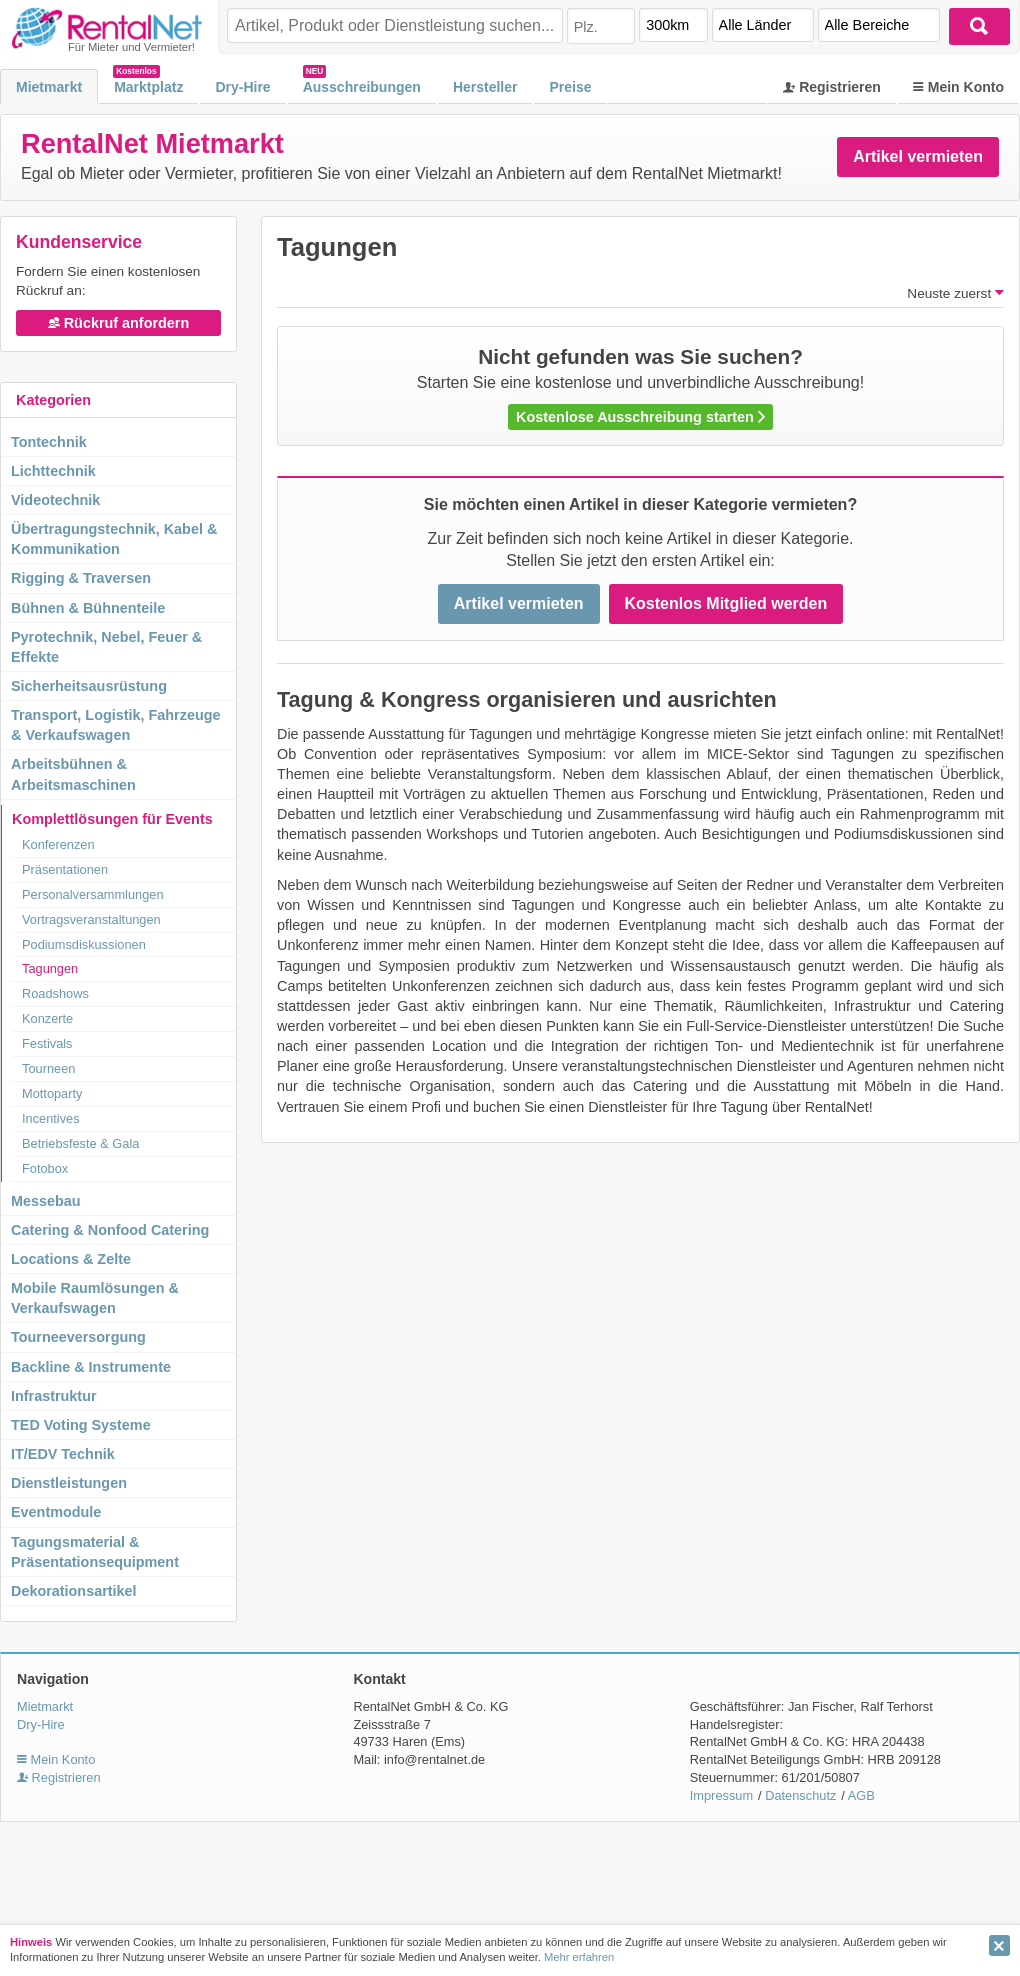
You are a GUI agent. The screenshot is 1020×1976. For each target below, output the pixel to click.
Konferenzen (58, 844)
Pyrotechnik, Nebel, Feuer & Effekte (106, 647)
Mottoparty (52, 1093)
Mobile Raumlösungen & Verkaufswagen (95, 1298)
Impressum (721, 1795)
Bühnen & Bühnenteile (88, 608)
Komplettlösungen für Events (112, 819)
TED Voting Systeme (81, 1425)
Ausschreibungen (362, 87)
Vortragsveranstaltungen (91, 919)
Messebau (46, 1201)
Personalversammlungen (93, 894)
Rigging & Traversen (81, 578)
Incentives (51, 1118)
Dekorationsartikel (74, 1591)
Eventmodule (56, 1512)
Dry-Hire (242, 87)
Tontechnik (49, 442)
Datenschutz (800, 1795)
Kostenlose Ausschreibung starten (640, 417)
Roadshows (55, 993)
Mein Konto (958, 87)
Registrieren (832, 87)
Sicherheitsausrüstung (89, 686)
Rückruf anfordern (119, 323)
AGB (861, 1795)
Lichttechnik (53, 471)
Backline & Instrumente (91, 1367)
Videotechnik (55, 500)
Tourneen (48, 1068)
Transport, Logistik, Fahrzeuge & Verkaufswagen (116, 725)
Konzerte (47, 1018)
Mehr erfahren (579, 1957)
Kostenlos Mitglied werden (726, 603)
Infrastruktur (54, 1396)
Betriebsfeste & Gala (80, 1143)
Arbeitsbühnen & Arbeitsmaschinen (73, 774)
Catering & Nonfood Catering (110, 1230)
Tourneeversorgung (78, 1337)
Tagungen (50, 968)
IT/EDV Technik (63, 1454)
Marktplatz (148, 87)
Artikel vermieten (918, 156)
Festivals (47, 1043)
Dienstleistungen (69, 1483)
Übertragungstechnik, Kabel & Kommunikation (114, 539)
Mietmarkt (49, 87)
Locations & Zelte (71, 1259)
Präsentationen (65, 869)
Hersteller (485, 87)
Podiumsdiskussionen (84, 944)
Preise (570, 87)
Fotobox (45, 1168)
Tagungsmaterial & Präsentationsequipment (95, 1552)
